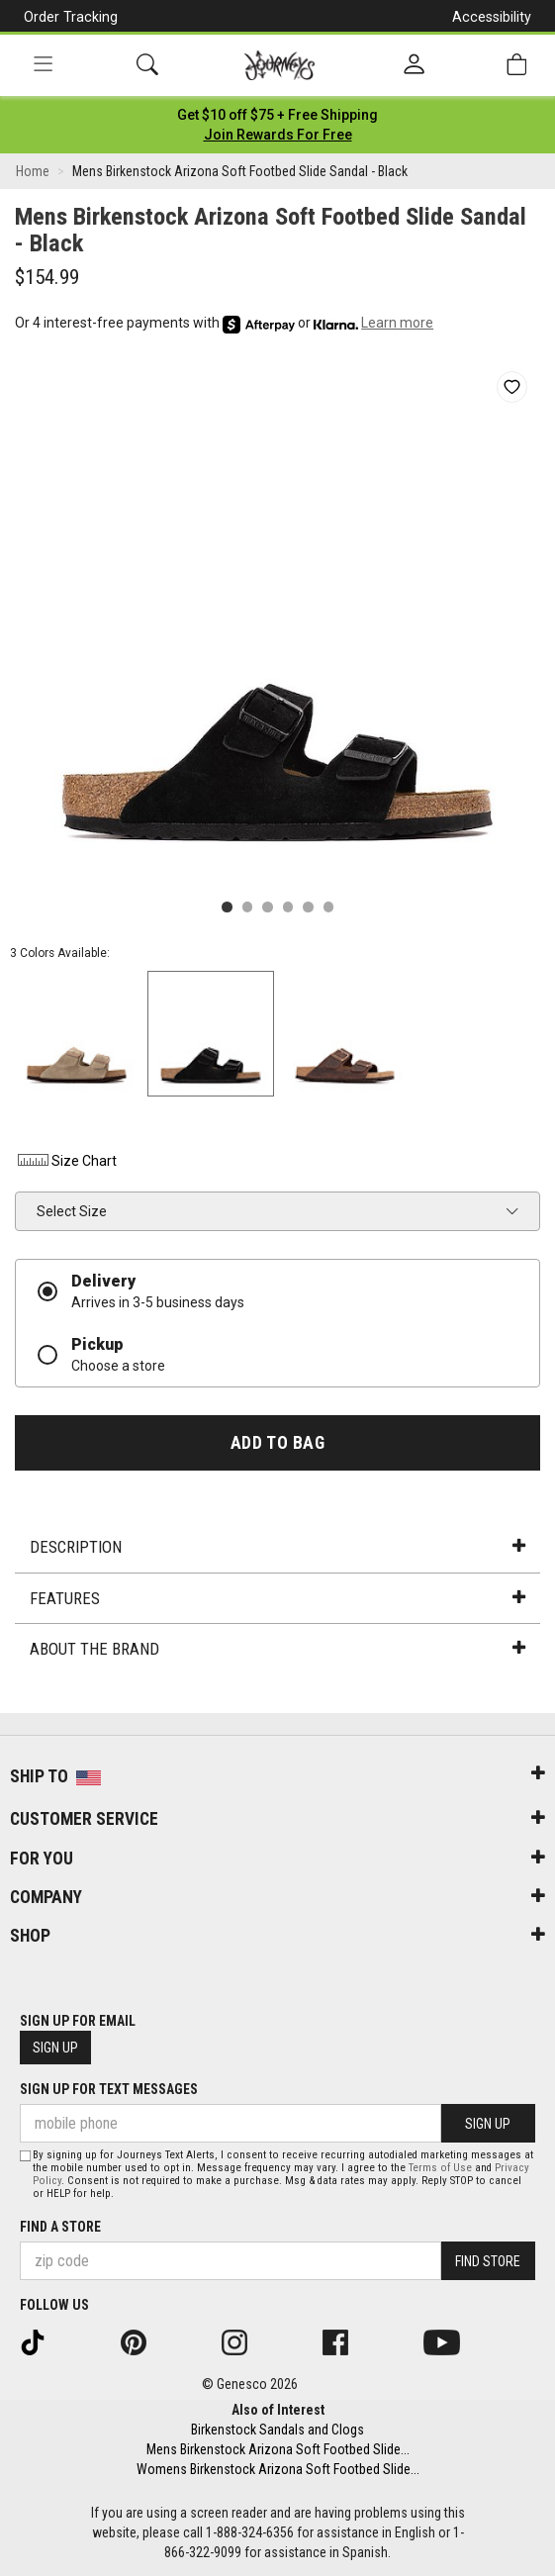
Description (277, 1547)
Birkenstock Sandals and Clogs (277, 2429)
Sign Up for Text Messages (109, 2089)
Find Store (487, 2261)
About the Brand (277, 1649)
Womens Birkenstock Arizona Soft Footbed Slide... (278, 2469)
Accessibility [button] (491, 17)
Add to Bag (277, 1443)
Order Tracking (71, 17)
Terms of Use (440, 2167)
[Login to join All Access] (277, 115)
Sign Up (55, 2047)
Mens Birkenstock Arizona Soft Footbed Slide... (278, 2449)
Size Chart (66, 1161)
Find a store (60, 2227)
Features (277, 1598)
